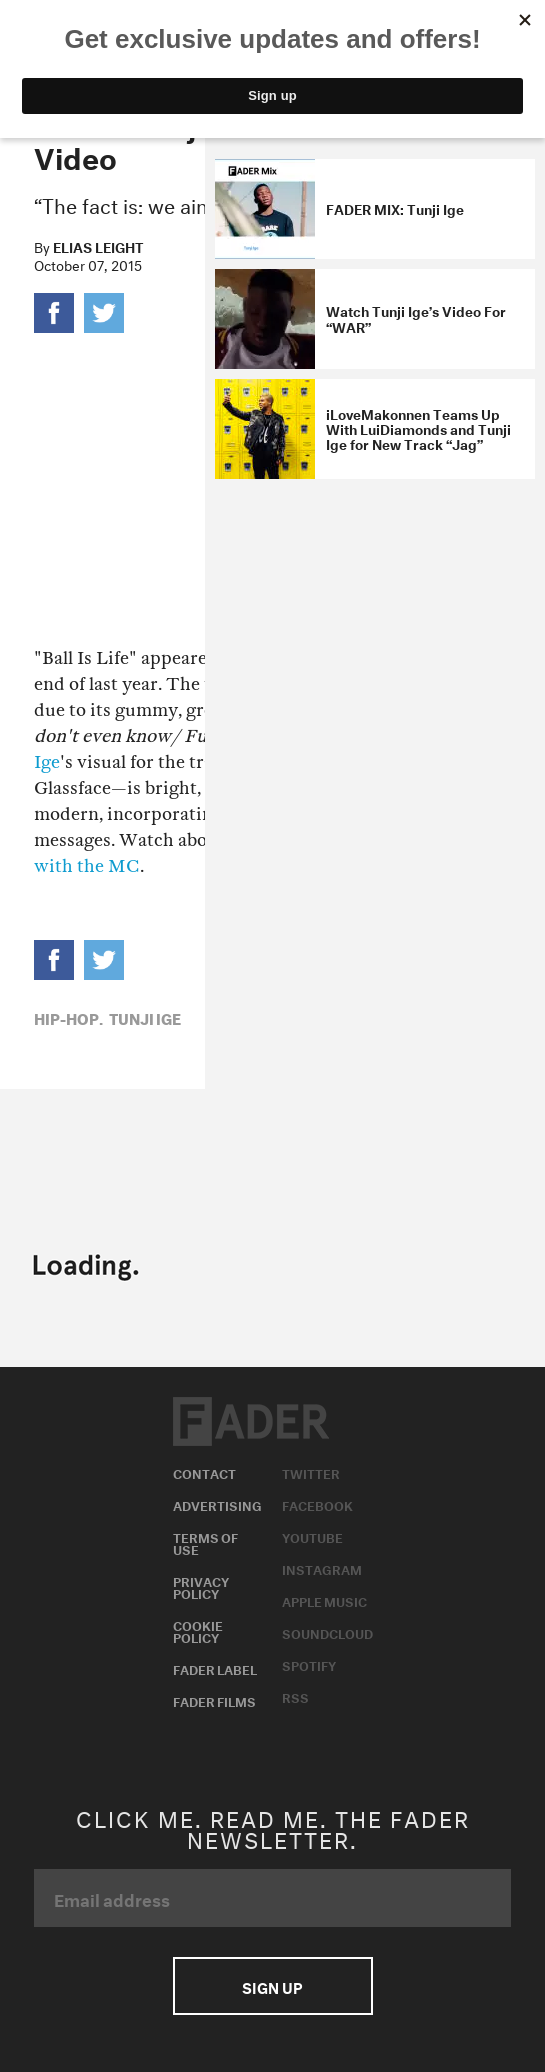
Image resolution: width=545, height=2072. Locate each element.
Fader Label (215, 1668)
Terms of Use (205, 1542)
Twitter (311, 1472)
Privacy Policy (201, 1586)
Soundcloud (327, 1632)
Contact (204, 1472)
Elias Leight (98, 246)
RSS (295, 1696)
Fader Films (214, 1700)
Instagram (322, 1568)
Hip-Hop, (68, 1017)
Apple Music (324, 1600)
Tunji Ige (145, 1017)
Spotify (309, 1664)
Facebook (317, 1504)
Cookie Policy (198, 1630)
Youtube (312, 1536)
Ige (47, 762)
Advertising (217, 1504)
